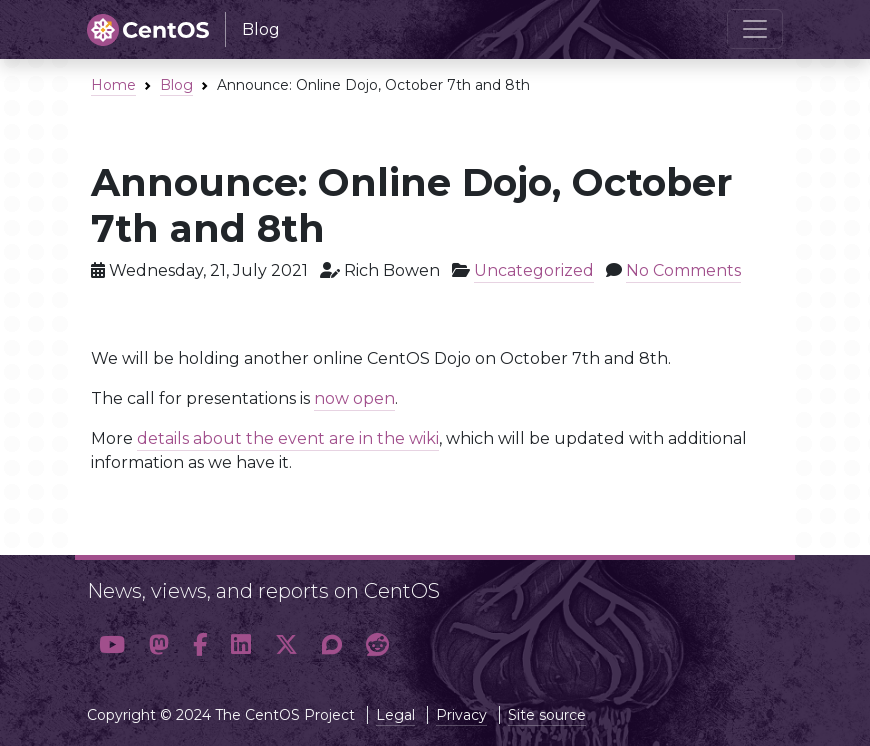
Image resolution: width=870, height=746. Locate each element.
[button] (112, 645)
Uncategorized (534, 270)
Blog (176, 85)
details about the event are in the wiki (288, 438)
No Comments (683, 270)
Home (113, 85)
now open (354, 398)
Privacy (461, 715)
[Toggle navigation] (755, 29)
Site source (547, 715)
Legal (395, 715)
